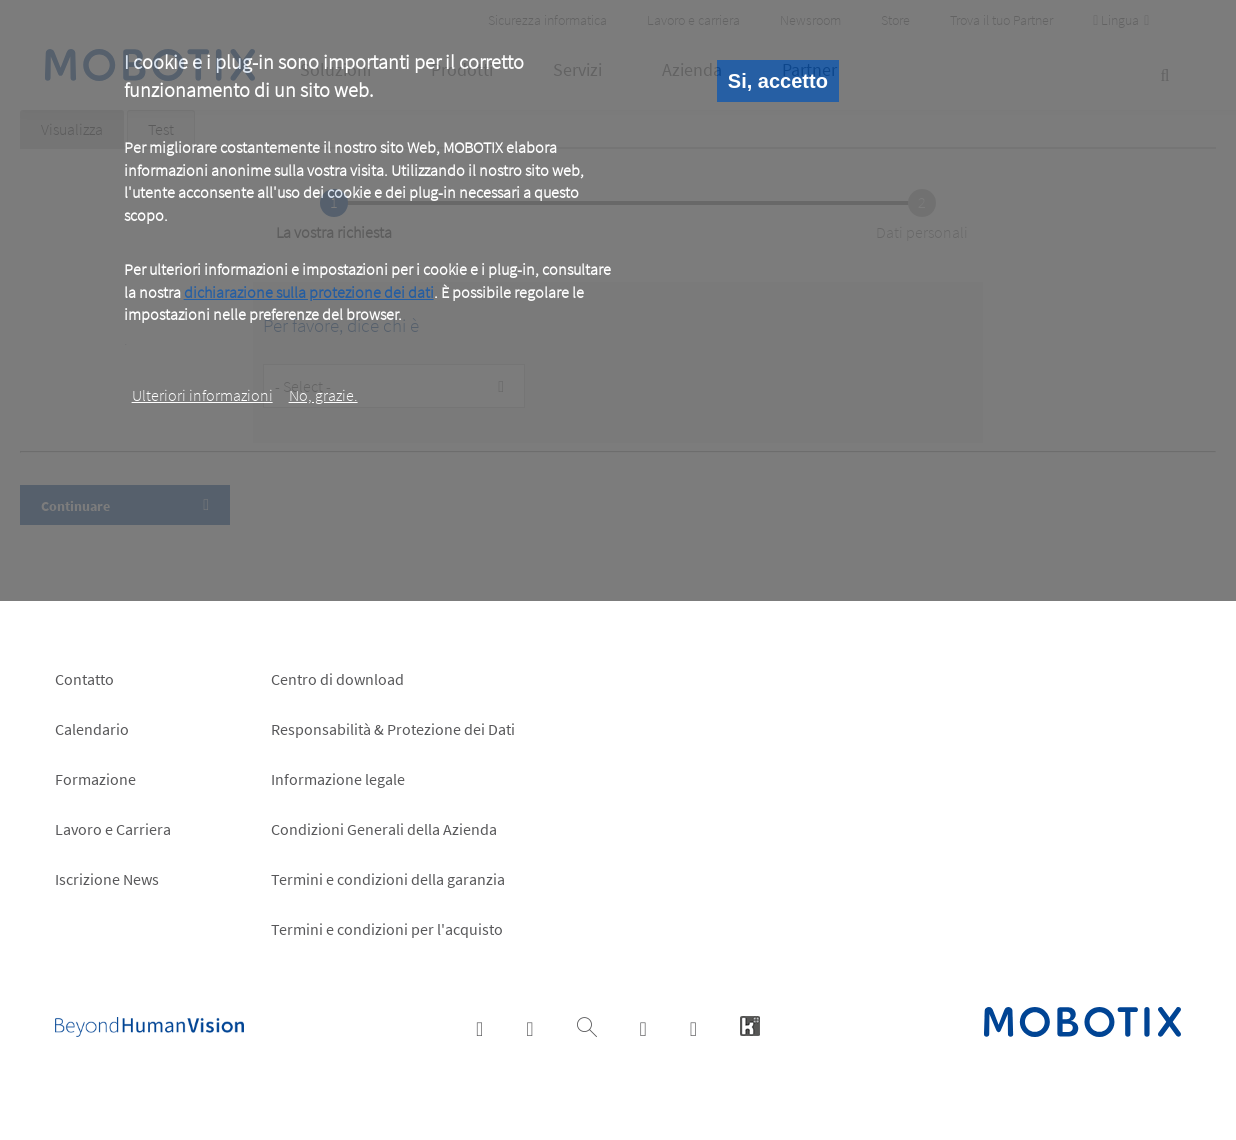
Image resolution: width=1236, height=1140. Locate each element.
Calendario (92, 729)
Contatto (84, 679)
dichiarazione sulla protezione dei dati (309, 292)
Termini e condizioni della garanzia (388, 879)
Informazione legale (338, 779)
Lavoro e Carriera (113, 829)
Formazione (95, 779)
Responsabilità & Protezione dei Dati (393, 729)
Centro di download (337, 679)
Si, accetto (778, 81)
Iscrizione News (107, 879)
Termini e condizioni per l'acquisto (387, 929)
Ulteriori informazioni (202, 395)
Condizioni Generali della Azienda (384, 829)
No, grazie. (323, 395)
